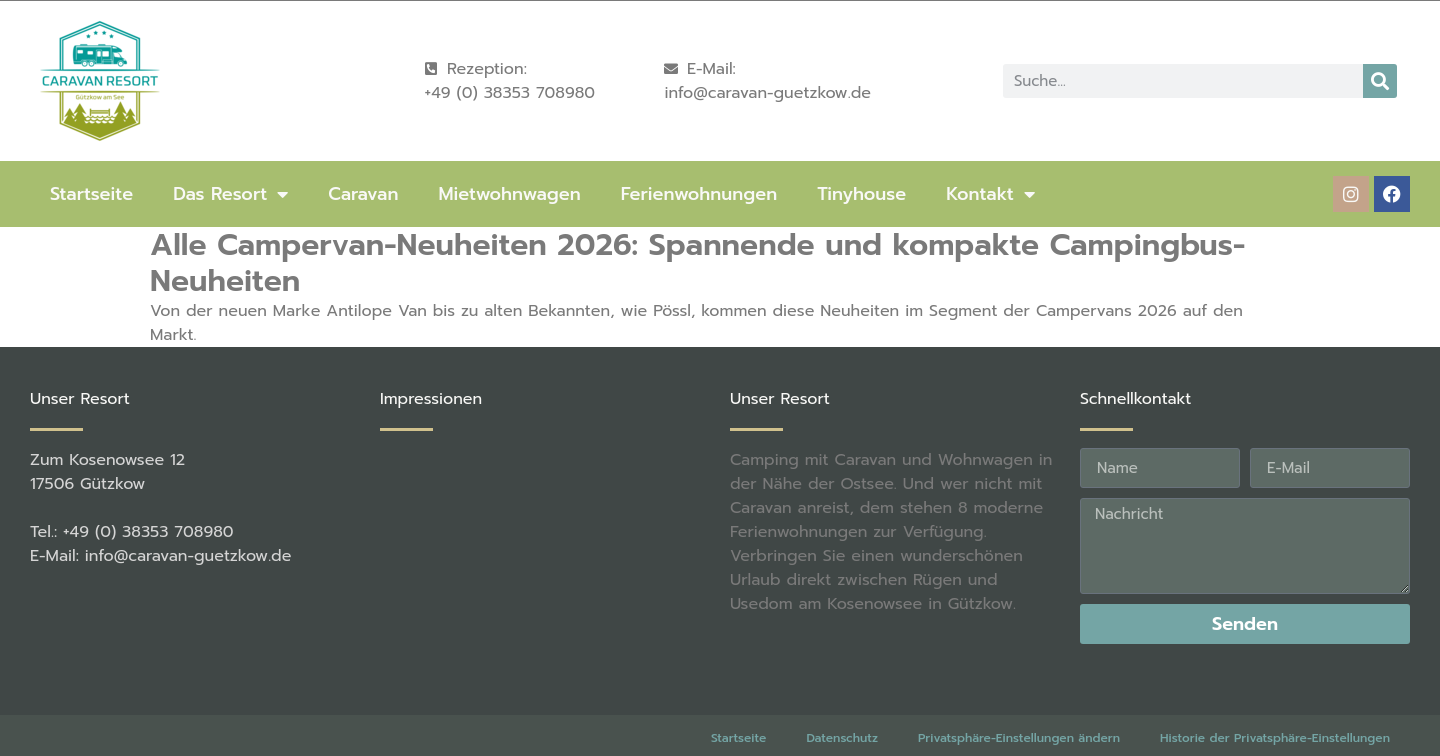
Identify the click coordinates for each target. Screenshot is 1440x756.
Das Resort (230, 194)
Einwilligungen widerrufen (1313, 733)
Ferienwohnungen (699, 194)
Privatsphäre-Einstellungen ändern (1019, 707)
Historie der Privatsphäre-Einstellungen (1275, 707)
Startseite (91, 194)
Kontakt (990, 194)
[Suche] (1380, 81)
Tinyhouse (861, 194)
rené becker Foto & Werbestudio (358, 735)
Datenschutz (842, 707)
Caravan (363, 194)
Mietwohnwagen (509, 194)
